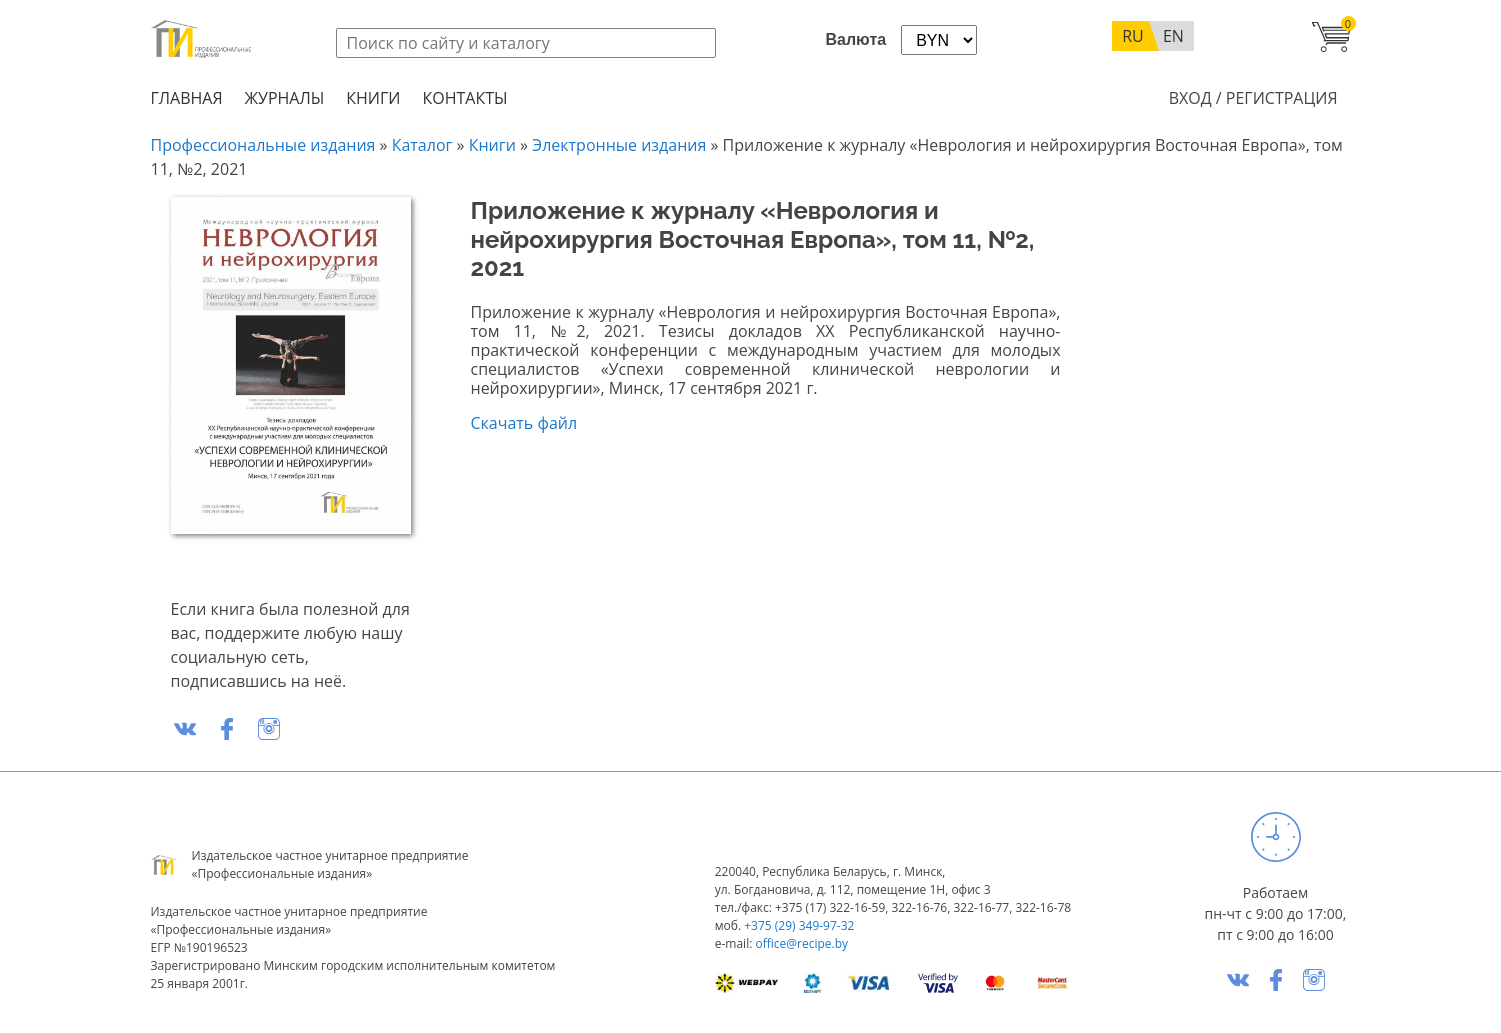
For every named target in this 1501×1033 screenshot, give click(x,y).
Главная (187, 98)
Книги (373, 98)
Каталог (422, 145)
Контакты (464, 98)
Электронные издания (619, 145)
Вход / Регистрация (1253, 98)
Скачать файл (524, 423)
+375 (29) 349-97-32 (799, 925)
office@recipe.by (801, 943)
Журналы (285, 98)
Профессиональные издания (263, 145)
